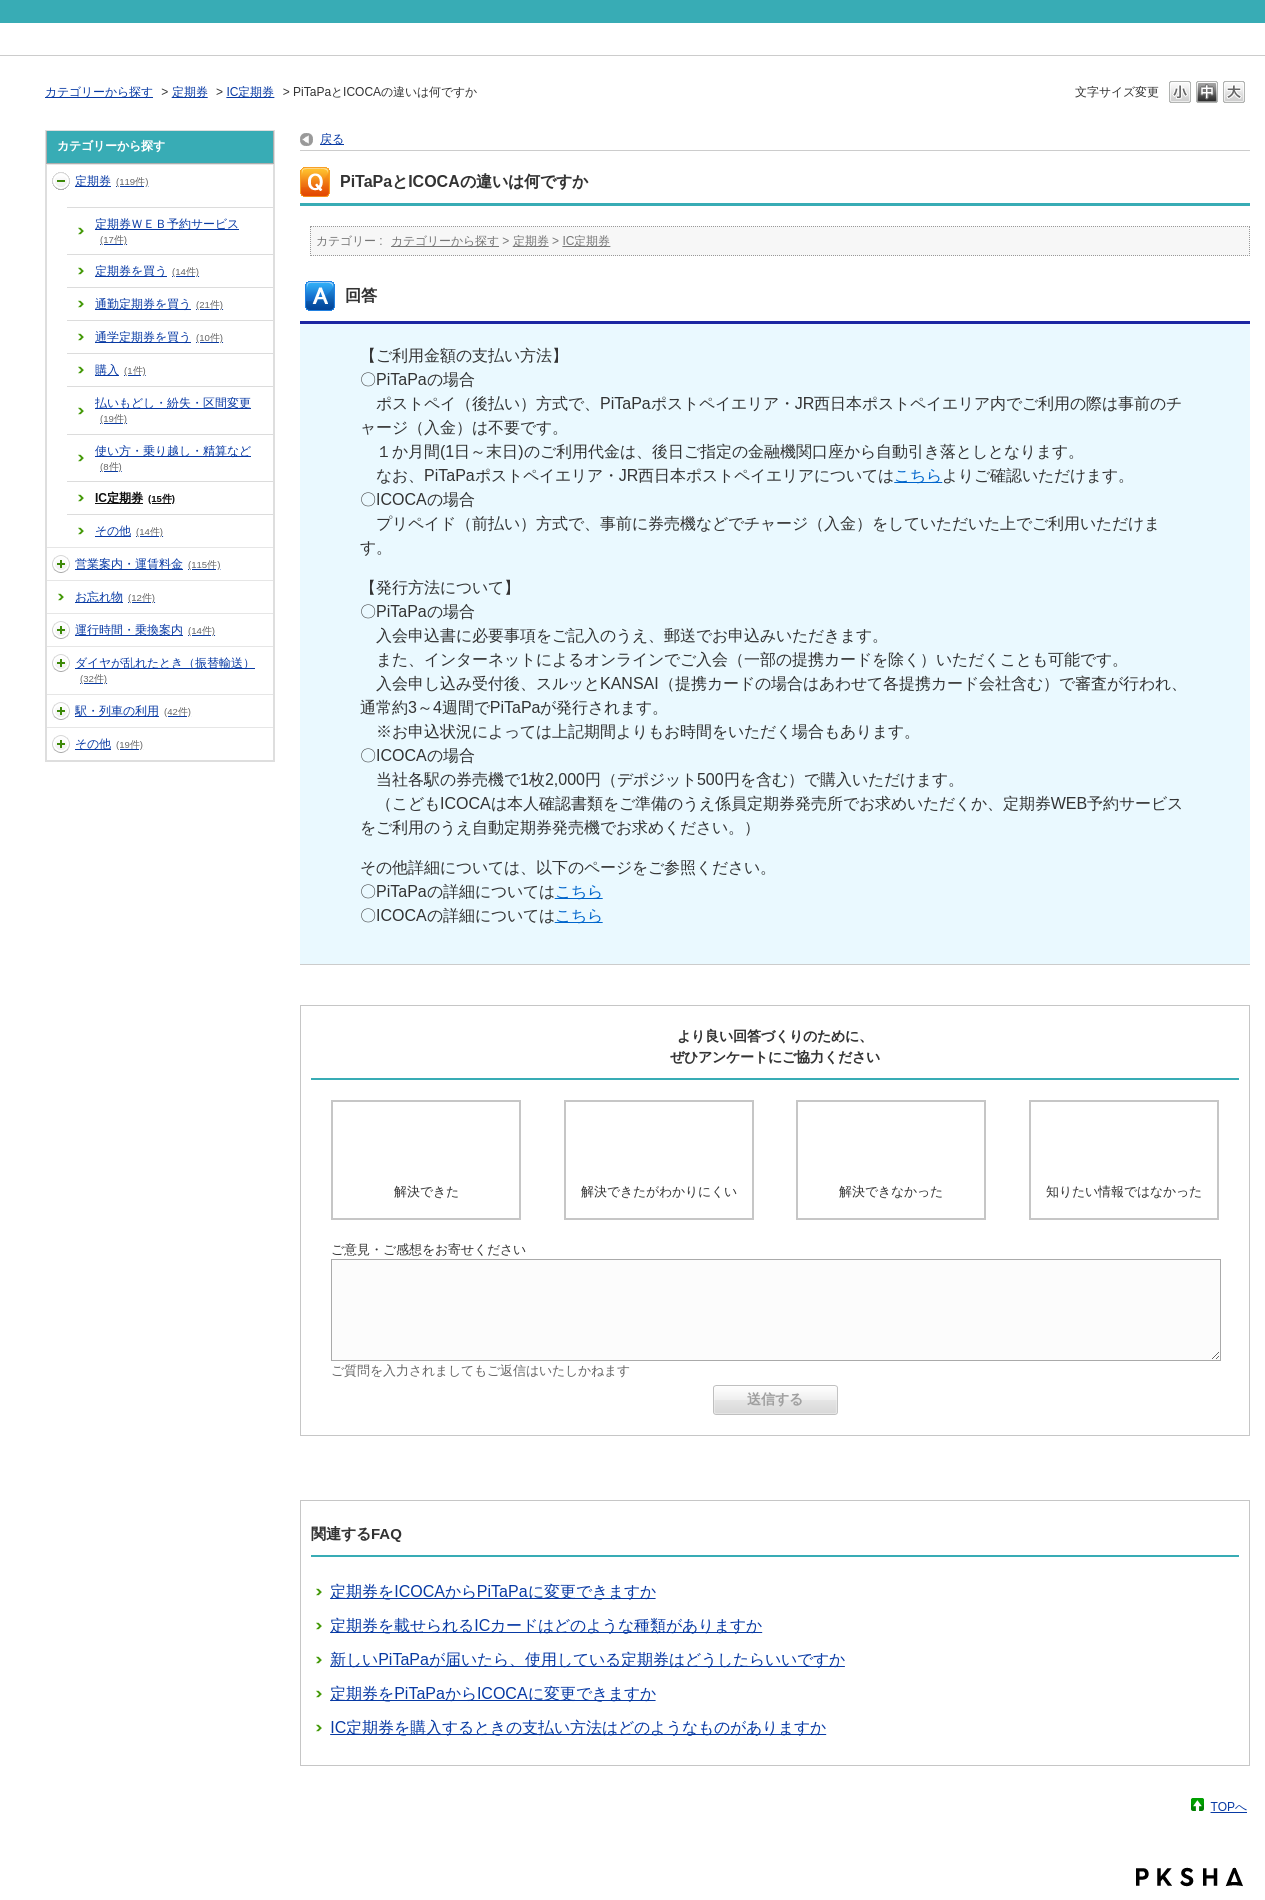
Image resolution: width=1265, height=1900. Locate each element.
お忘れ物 (115, 597)
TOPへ (1229, 1806)
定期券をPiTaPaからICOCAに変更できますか (492, 1693)
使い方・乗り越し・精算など (173, 458)
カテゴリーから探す (99, 92)
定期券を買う (147, 271)
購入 (120, 370)
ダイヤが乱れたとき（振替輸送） (165, 670)
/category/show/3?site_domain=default (61, 564)
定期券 (190, 92)
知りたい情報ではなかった (1124, 1191)
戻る (332, 139)
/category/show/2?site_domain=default (61, 181)
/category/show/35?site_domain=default (61, 744)
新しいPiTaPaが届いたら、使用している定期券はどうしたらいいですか (587, 1659)
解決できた (426, 1191)
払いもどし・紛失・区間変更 (173, 410)
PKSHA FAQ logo (1189, 1877)
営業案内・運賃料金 (147, 564)
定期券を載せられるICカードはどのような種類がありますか (546, 1625)
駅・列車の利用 (133, 711)
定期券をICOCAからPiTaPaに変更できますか (492, 1591)
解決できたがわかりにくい (659, 1191)
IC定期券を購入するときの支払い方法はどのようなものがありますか (578, 1727)
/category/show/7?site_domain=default (61, 711)
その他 (129, 531)
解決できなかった (891, 1191)
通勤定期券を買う (159, 304)
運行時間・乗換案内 (145, 630)
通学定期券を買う (159, 337)
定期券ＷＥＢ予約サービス (167, 231)
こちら (918, 475)
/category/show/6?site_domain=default (61, 663)
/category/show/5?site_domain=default (61, 630)
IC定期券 (250, 92)
